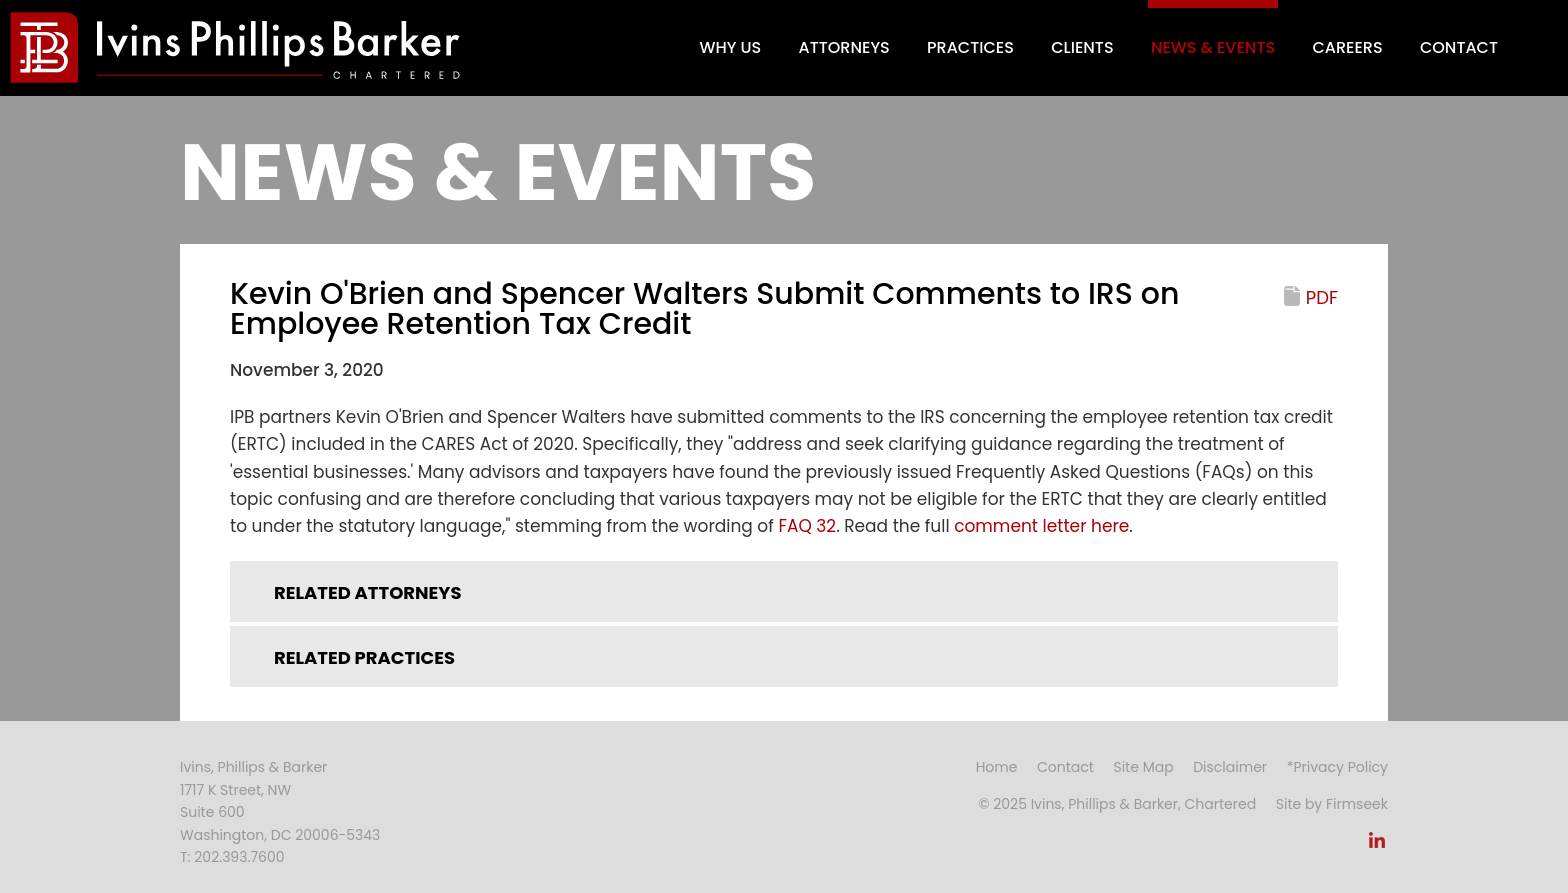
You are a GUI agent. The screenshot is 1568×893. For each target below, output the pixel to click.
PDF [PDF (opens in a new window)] (1322, 297)
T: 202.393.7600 (232, 857)
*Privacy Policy (1337, 767)
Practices (970, 47)
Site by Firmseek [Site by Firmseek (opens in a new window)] (1332, 804)
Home (997, 767)
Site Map (1143, 767)
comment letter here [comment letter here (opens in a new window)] (1041, 526)
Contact (1459, 47)
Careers (1347, 47)
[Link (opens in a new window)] (1377, 846)
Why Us (730, 47)
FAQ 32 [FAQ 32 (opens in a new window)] (807, 526)
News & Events (1213, 47)
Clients (1082, 47)
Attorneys (844, 47)
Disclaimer (1230, 767)
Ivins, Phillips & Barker (253, 767)
